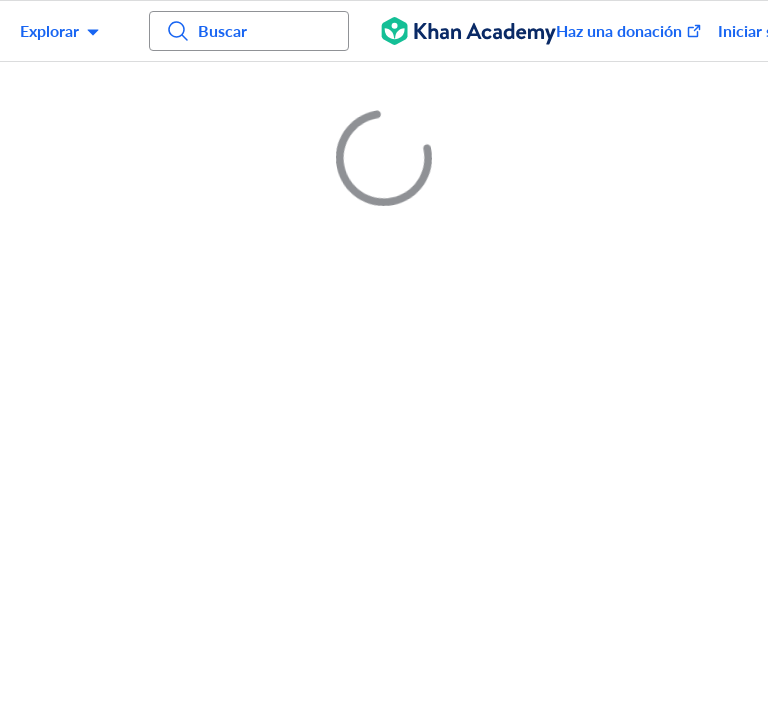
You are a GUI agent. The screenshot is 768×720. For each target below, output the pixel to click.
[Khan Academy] (468, 31)
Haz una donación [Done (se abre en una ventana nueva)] (629, 30)
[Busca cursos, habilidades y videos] (249, 31)
